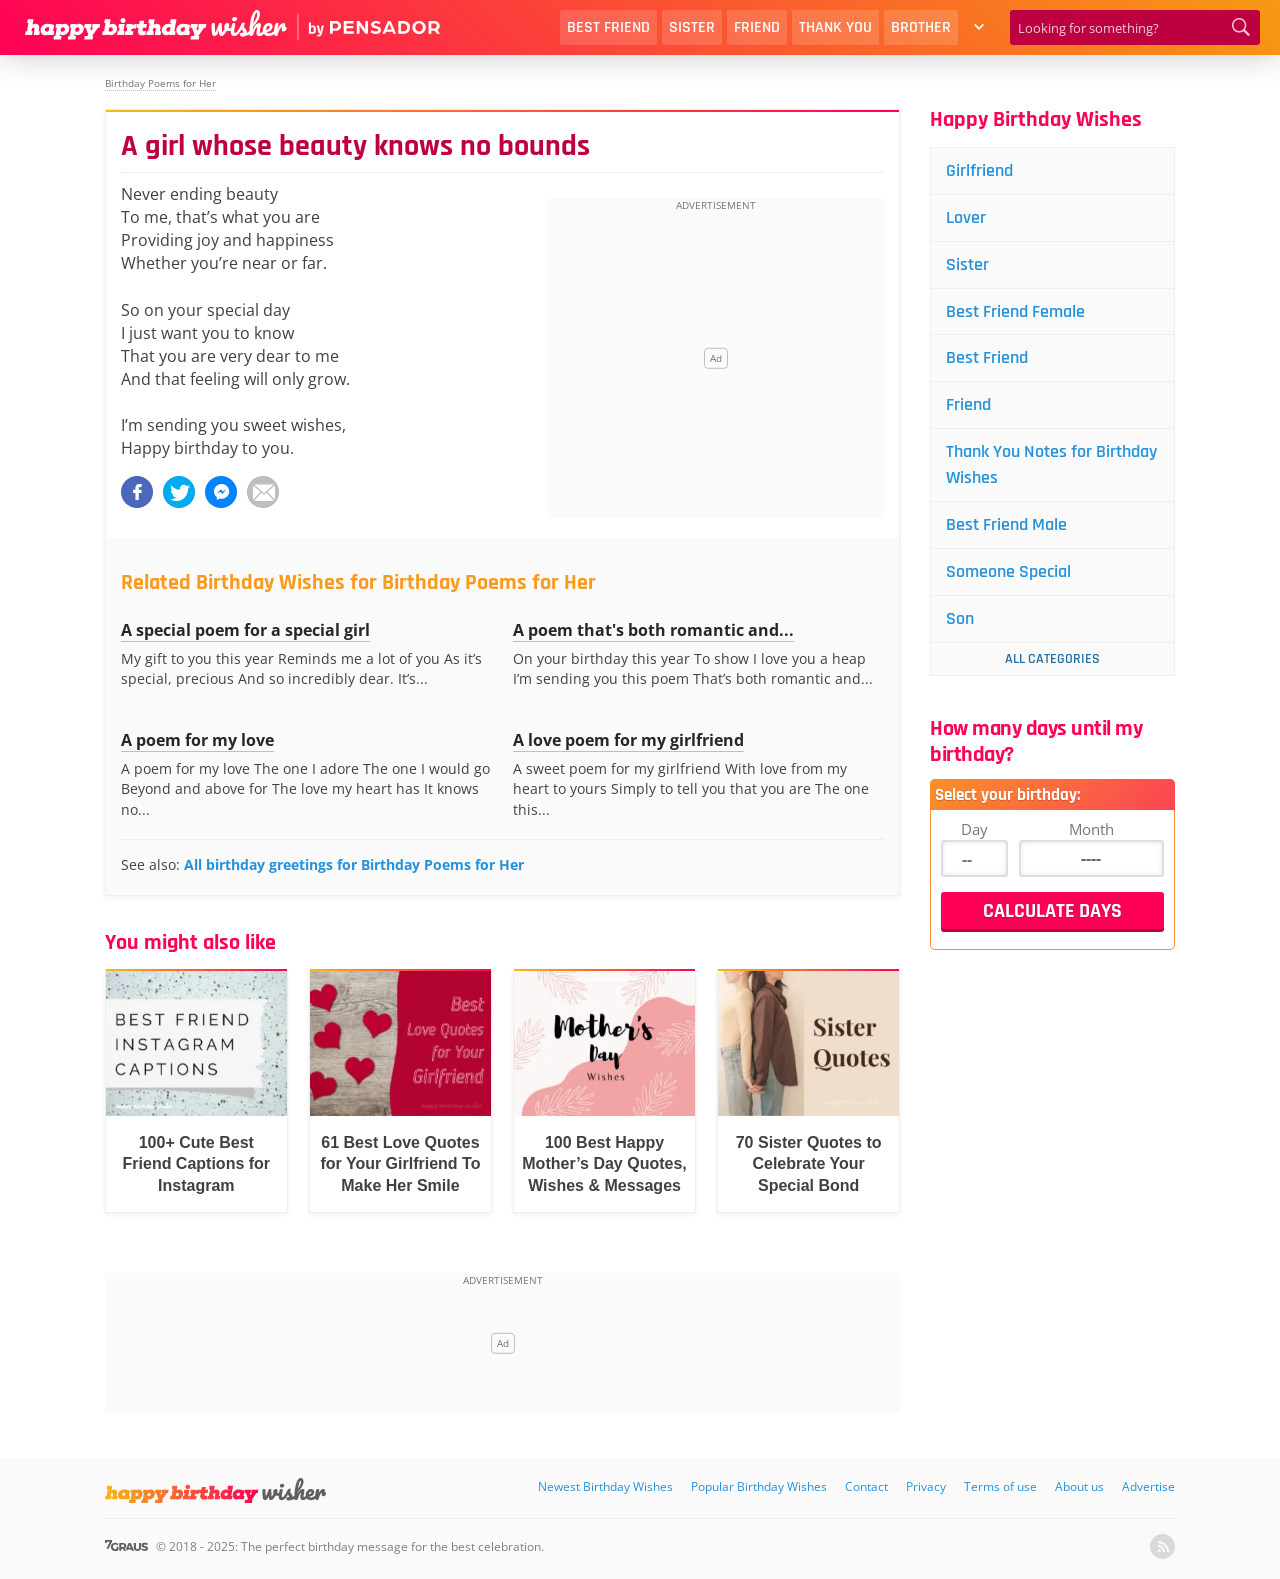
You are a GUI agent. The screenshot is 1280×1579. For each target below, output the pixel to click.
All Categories (1052, 659)
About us (1079, 1486)
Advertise (1148, 1486)
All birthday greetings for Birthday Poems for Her (354, 864)
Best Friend (608, 27)
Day (974, 829)
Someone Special (1008, 571)
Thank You (835, 27)
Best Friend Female (1015, 311)
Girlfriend (979, 170)
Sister (692, 27)
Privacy (926, 1486)
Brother (921, 27)
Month (1091, 829)
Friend (757, 27)
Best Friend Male (1006, 524)
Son (960, 618)
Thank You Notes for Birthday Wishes (1051, 464)
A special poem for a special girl (245, 630)
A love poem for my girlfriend (628, 740)
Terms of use (1000, 1486)
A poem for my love (197, 740)
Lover (966, 217)
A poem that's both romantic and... (653, 630)
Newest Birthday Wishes (605, 1486)
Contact (866, 1486)
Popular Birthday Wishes (759, 1486)
